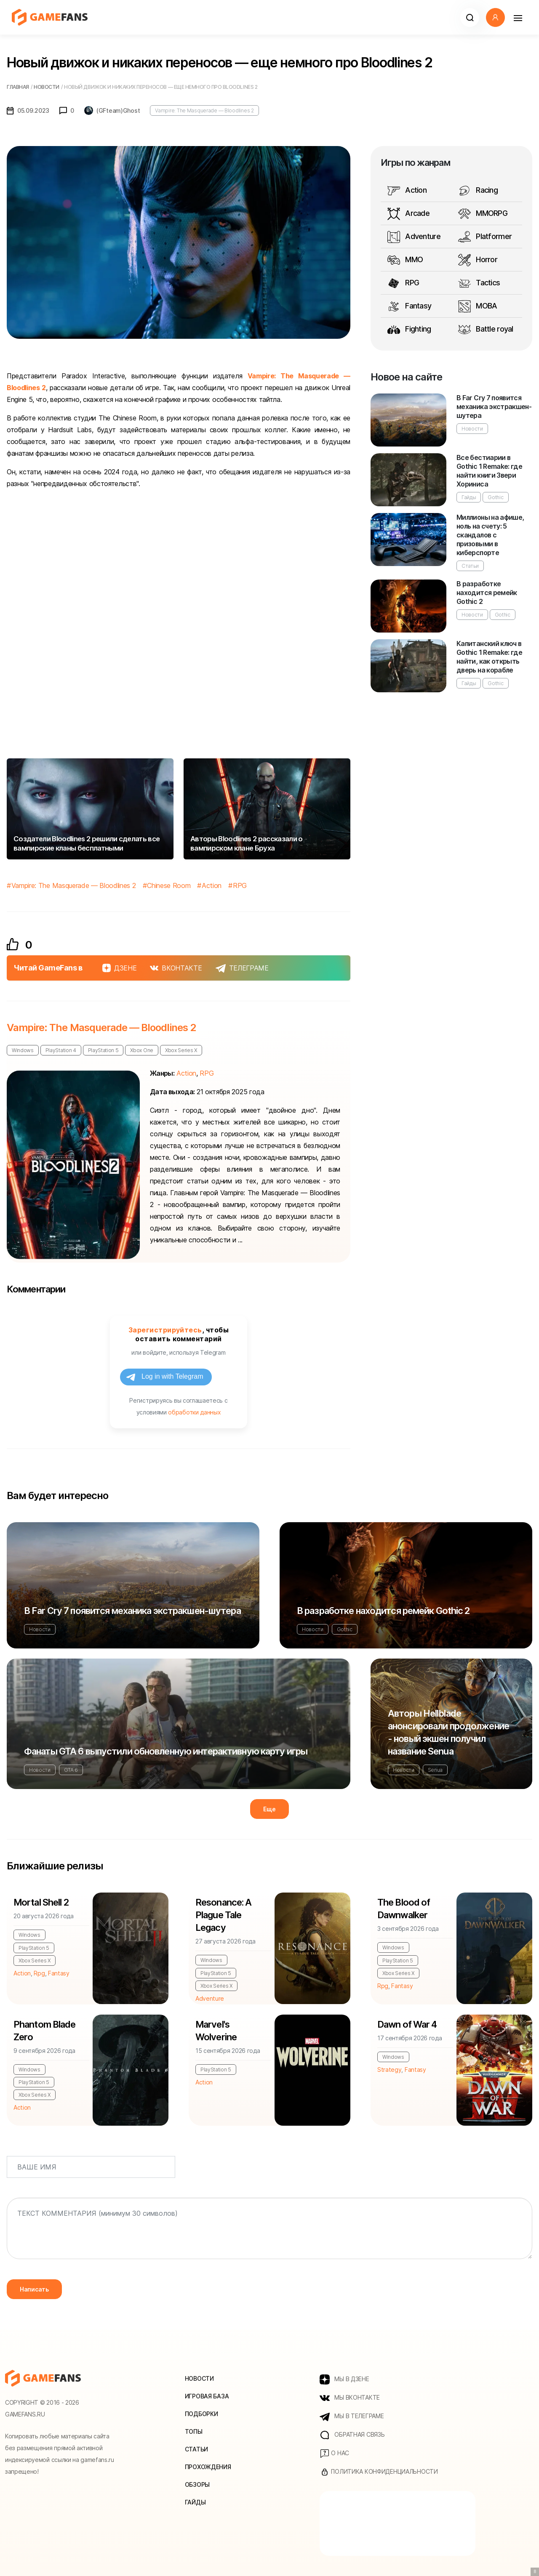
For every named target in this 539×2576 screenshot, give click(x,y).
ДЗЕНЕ (119, 968)
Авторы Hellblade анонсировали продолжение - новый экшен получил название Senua (448, 1732)
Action (211, 885)
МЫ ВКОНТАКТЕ (350, 2398)
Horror (477, 260)
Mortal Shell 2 (41, 1902)
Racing (478, 190)
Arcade (408, 213)
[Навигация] (517, 17)
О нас (334, 2453)
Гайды (469, 497)
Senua (435, 1770)
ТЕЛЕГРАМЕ (242, 968)
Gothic (495, 497)
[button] (469, 17)
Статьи (470, 566)
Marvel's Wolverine (216, 2030)
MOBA (477, 306)
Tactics (479, 283)
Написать (34, 2289)
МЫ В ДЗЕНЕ (344, 2379)
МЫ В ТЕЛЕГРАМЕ (352, 2416)
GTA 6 (71, 1770)
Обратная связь (352, 2435)
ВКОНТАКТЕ (176, 968)
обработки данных (194, 1412)
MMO (405, 260)
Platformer (485, 237)
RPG (240, 885)
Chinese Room (168, 885)
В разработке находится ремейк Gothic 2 (486, 593)
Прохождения (208, 2466)
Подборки (201, 2413)
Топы (194, 2431)
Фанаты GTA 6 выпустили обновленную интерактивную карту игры (165, 1751)
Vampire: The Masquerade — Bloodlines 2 (204, 110)
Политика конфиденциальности (379, 2472)
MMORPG (482, 213)
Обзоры (197, 2484)
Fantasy (409, 306)
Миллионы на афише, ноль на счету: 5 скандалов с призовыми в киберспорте (490, 535)
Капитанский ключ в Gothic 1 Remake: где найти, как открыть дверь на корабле (489, 656)
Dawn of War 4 (407, 2024)
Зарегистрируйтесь (165, 1330)
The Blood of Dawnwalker (403, 1908)
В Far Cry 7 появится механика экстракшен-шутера (493, 406)
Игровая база (207, 2396)
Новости (472, 428)
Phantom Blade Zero (44, 2030)
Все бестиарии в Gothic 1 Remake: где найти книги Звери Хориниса (489, 470)
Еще (269, 1809)
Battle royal (485, 329)
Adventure (413, 237)
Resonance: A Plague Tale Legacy (223, 1915)
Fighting (409, 329)
